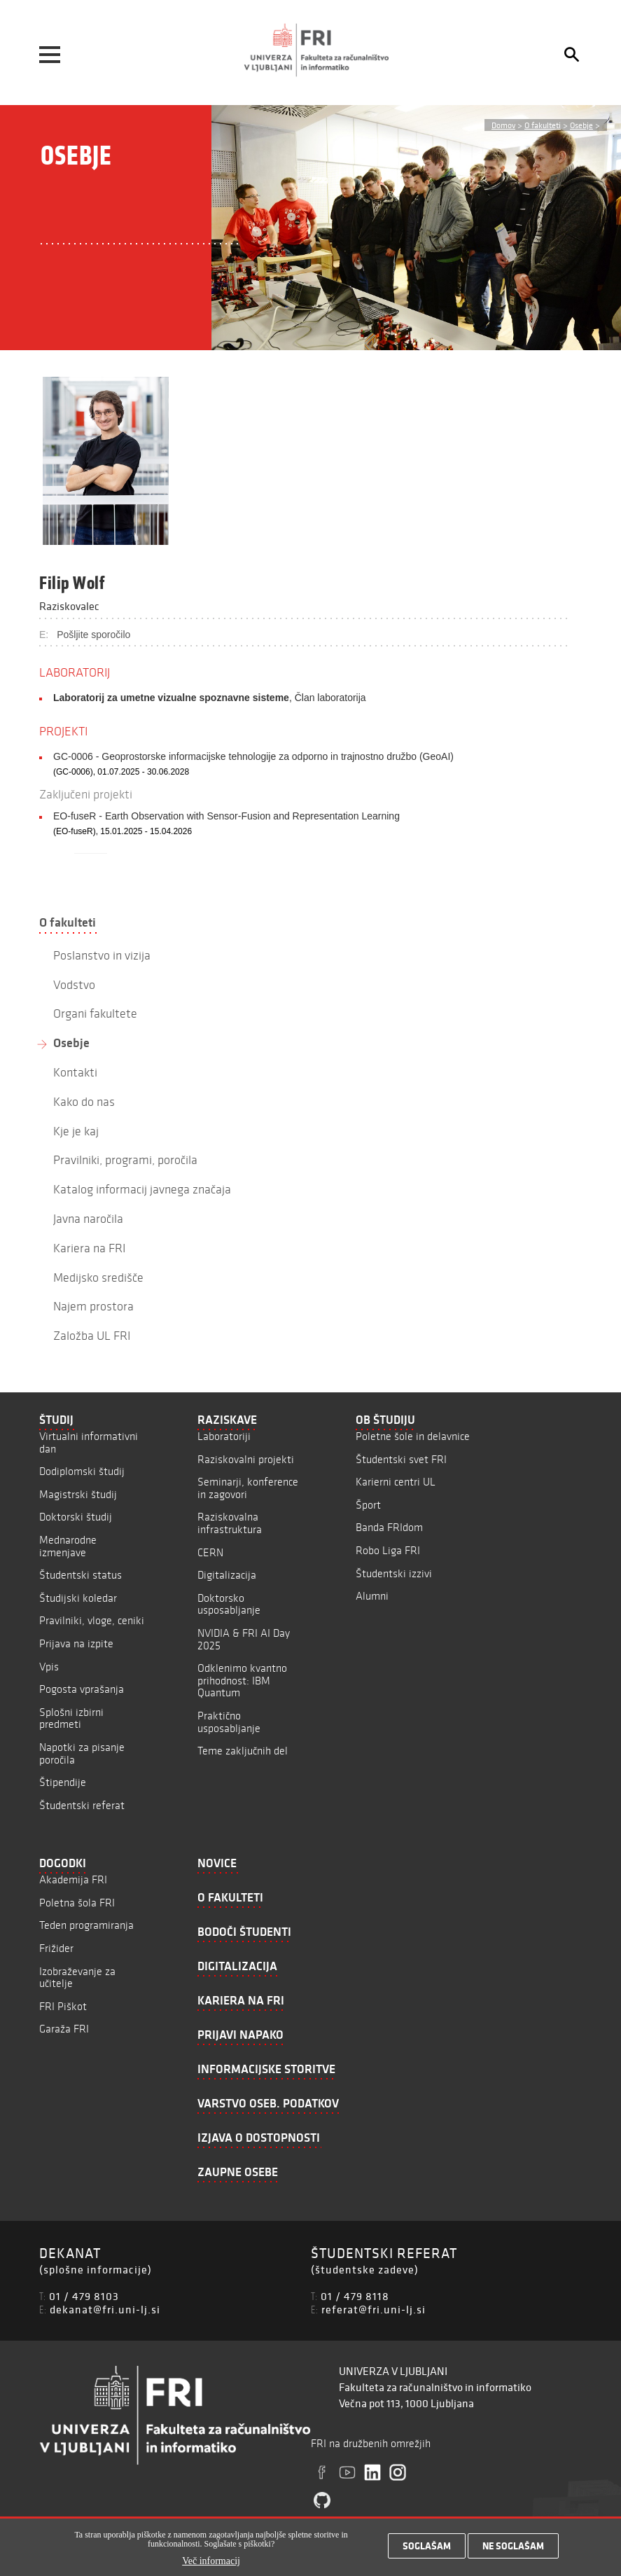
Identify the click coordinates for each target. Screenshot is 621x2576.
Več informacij (211, 2561)
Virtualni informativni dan (88, 1442)
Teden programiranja (86, 1925)
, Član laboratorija (209, 697)
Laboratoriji (224, 1436)
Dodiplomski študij (82, 1471)
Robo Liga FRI (388, 1550)
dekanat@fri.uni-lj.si (105, 2309)
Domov (503, 125)
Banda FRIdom (389, 1527)
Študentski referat (82, 1805)
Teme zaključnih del (242, 1750)
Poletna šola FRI (77, 1902)
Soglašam (427, 2546)
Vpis (49, 1666)
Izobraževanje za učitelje (77, 1977)
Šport (368, 1504)
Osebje (581, 125)
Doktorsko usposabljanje (228, 1604)
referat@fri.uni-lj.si (373, 2309)
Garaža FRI (64, 2028)
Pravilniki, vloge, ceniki (91, 1620)
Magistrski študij (78, 1494)
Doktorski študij (75, 1516)
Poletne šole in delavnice (413, 1436)
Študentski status (80, 1574)
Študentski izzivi (394, 1573)
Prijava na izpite (76, 1643)
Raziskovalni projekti (245, 1459)
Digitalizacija (226, 1574)
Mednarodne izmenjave (68, 1546)
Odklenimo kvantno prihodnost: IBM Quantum (242, 1680)
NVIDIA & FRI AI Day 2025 (243, 1639)
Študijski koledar (78, 1598)
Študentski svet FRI (401, 1459)
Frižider (56, 1948)
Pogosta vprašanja (81, 1689)
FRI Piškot (63, 2006)
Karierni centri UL (395, 1481)
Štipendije (62, 1782)
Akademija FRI (73, 1879)
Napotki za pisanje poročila (82, 1753)
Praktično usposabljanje (228, 1722)
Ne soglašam (513, 2546)
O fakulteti (542, 125)
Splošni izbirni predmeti (71, 1718)
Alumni (372, 1595)
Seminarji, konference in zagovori (247, 1488)
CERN (210, 1552)
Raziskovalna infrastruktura (229, 1523)
